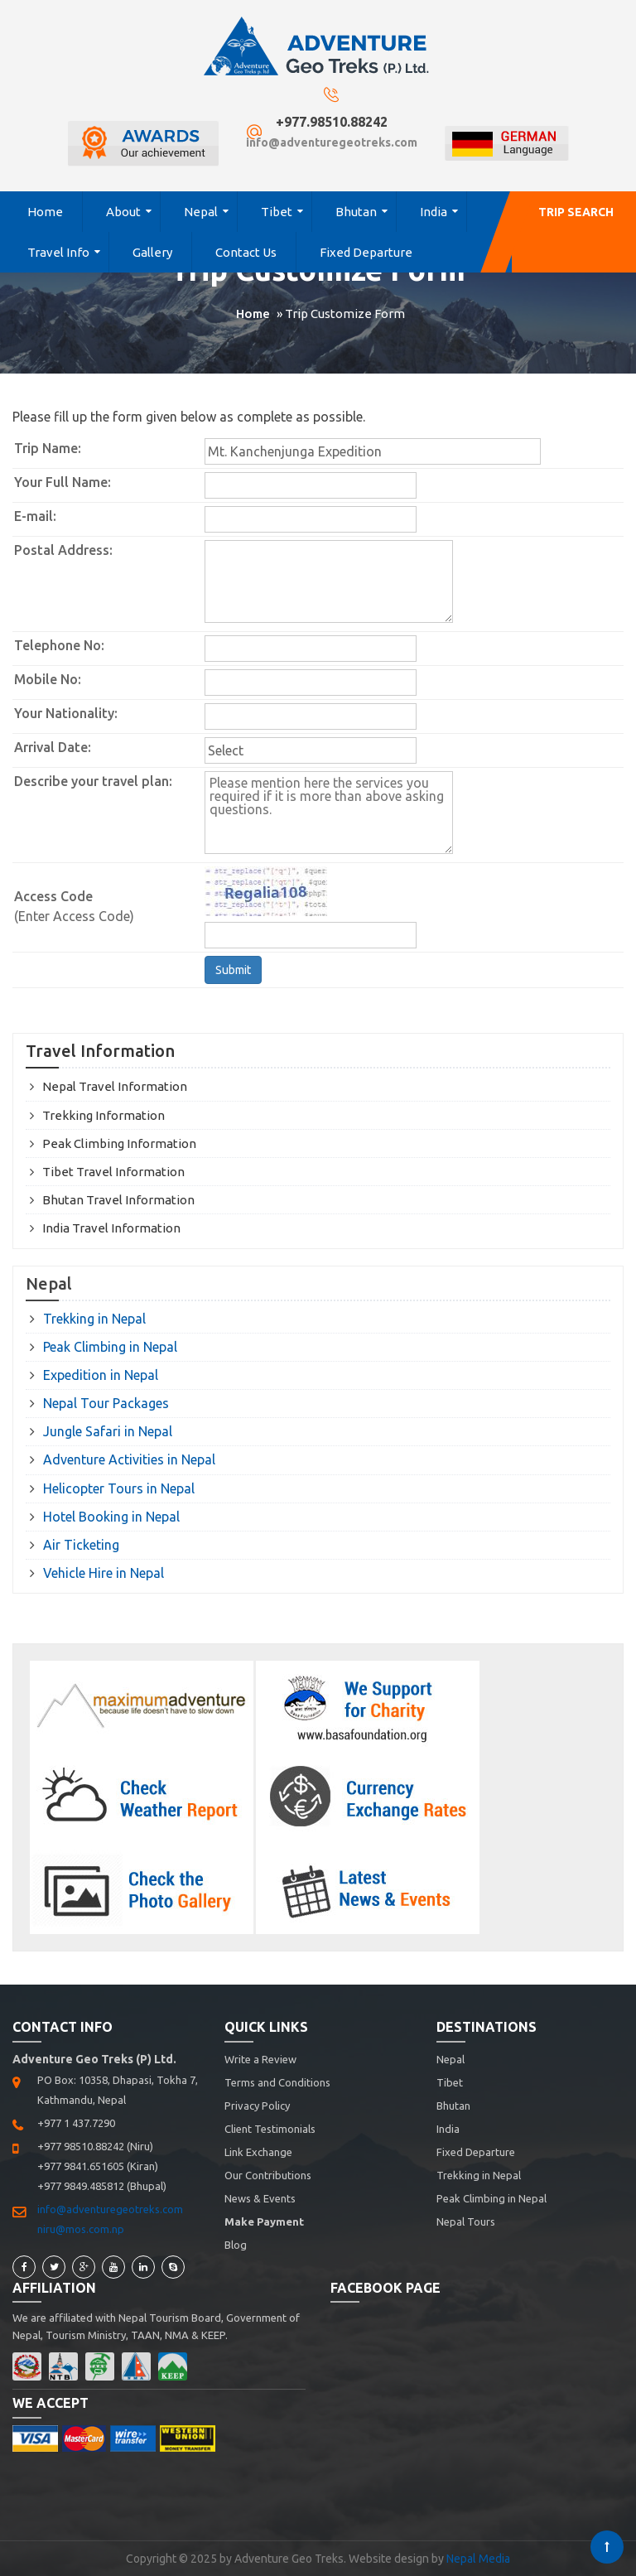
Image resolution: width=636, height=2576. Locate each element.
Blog (235, 2244)
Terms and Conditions (277, 2082)
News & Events (260, 2198)
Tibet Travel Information (113, 1172)
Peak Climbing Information (119, 1143)
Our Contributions (267, 2175)
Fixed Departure (366, 252)
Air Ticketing (81, 1544)
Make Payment (264, 2221)
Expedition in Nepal (100, 1375)
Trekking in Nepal (94, 1318)
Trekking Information (103, 1115)
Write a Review (260, 2059)
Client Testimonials (270, 2129)
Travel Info (58, 252)
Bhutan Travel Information (118, 1200)
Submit (233, 970)
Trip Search (576, 212)
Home (45, 212)
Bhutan (356, 212)
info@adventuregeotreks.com (331, 142)
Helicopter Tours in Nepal (119, 1488)
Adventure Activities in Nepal (129, 1459)
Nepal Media (478, 2558)
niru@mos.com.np (80, 2229)
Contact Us (246, 252)
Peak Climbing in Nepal (110, 1346)
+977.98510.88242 (332, 121)
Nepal (201, 212)
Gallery (152, 252)
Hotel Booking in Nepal (111, 1516)
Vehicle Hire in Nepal (103, 1572)
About (123, 212)
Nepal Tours (465, 2221)
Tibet (276, 212)
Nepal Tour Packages (106, 1403)
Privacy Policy (257, 2105)
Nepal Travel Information (114, 1086)
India (433, 212)
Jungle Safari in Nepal (107, 1431)
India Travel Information (111, 1228)
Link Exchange (258, 2152)
